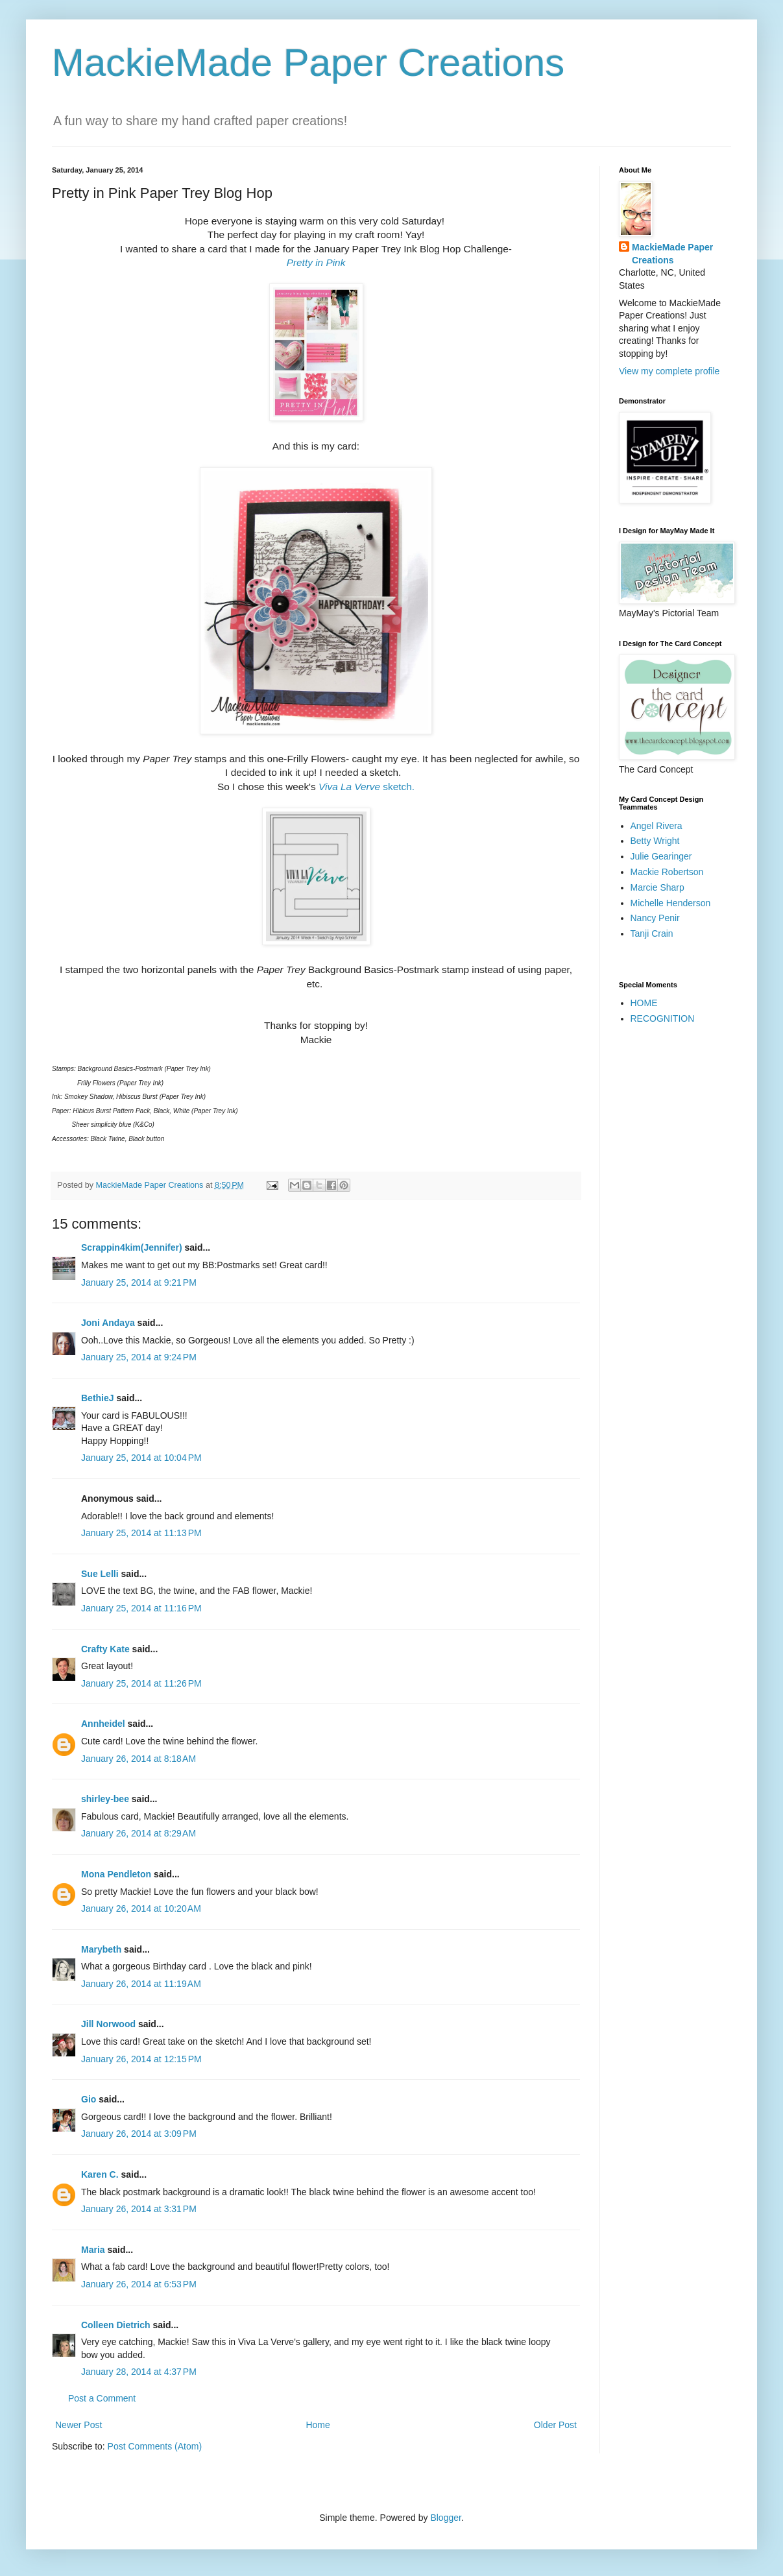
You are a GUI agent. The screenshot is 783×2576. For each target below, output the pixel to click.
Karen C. (100, 2174)
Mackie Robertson (667, 872)
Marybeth (101, 1949)
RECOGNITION (663, 1018)
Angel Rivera (656, 826)
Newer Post (78, 2425)
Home (318, 2425)
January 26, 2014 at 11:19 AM (141, 1984)
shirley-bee (105, 1799)
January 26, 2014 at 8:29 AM (138, 1833)
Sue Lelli (101, 1574)
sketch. (367, 786)
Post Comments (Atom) (155, 2446)
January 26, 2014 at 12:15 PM (141, 2059)
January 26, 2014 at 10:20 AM (141, 1908)
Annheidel (103, 1723)
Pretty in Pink (316, 262)
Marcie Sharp (657, 887)
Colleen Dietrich (116, 2325)
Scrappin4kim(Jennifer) (131, 1247)
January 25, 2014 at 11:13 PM (141, 1533)
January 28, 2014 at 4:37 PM (139, 2371)
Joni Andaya (108, 1323)
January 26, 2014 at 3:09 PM (139, 2133)
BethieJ (97, 1398)
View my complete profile (669, 371)
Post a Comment (102, 2398)
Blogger (445, 2517)
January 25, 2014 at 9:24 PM (139, 1357)
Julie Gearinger (661, 856)
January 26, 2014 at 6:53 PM (139, 2284)
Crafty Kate (105, 1649)
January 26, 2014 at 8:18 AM (138, 1758)
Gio (88, 2099)
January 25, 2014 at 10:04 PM (141, 1457)
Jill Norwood (108, 2024)
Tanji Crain (652, 933)
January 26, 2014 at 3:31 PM (139, 2209)
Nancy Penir (655, 918)
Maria (93, 2250)
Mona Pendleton (116, 1874)
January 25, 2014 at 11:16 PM (141, 1608)
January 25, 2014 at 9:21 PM (139, 1282)
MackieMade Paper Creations (308, 62)
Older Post (555, 2425)
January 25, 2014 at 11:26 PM (141, 1683)
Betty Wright (655, 841)
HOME (644, 1003)
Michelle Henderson (671, 903)
